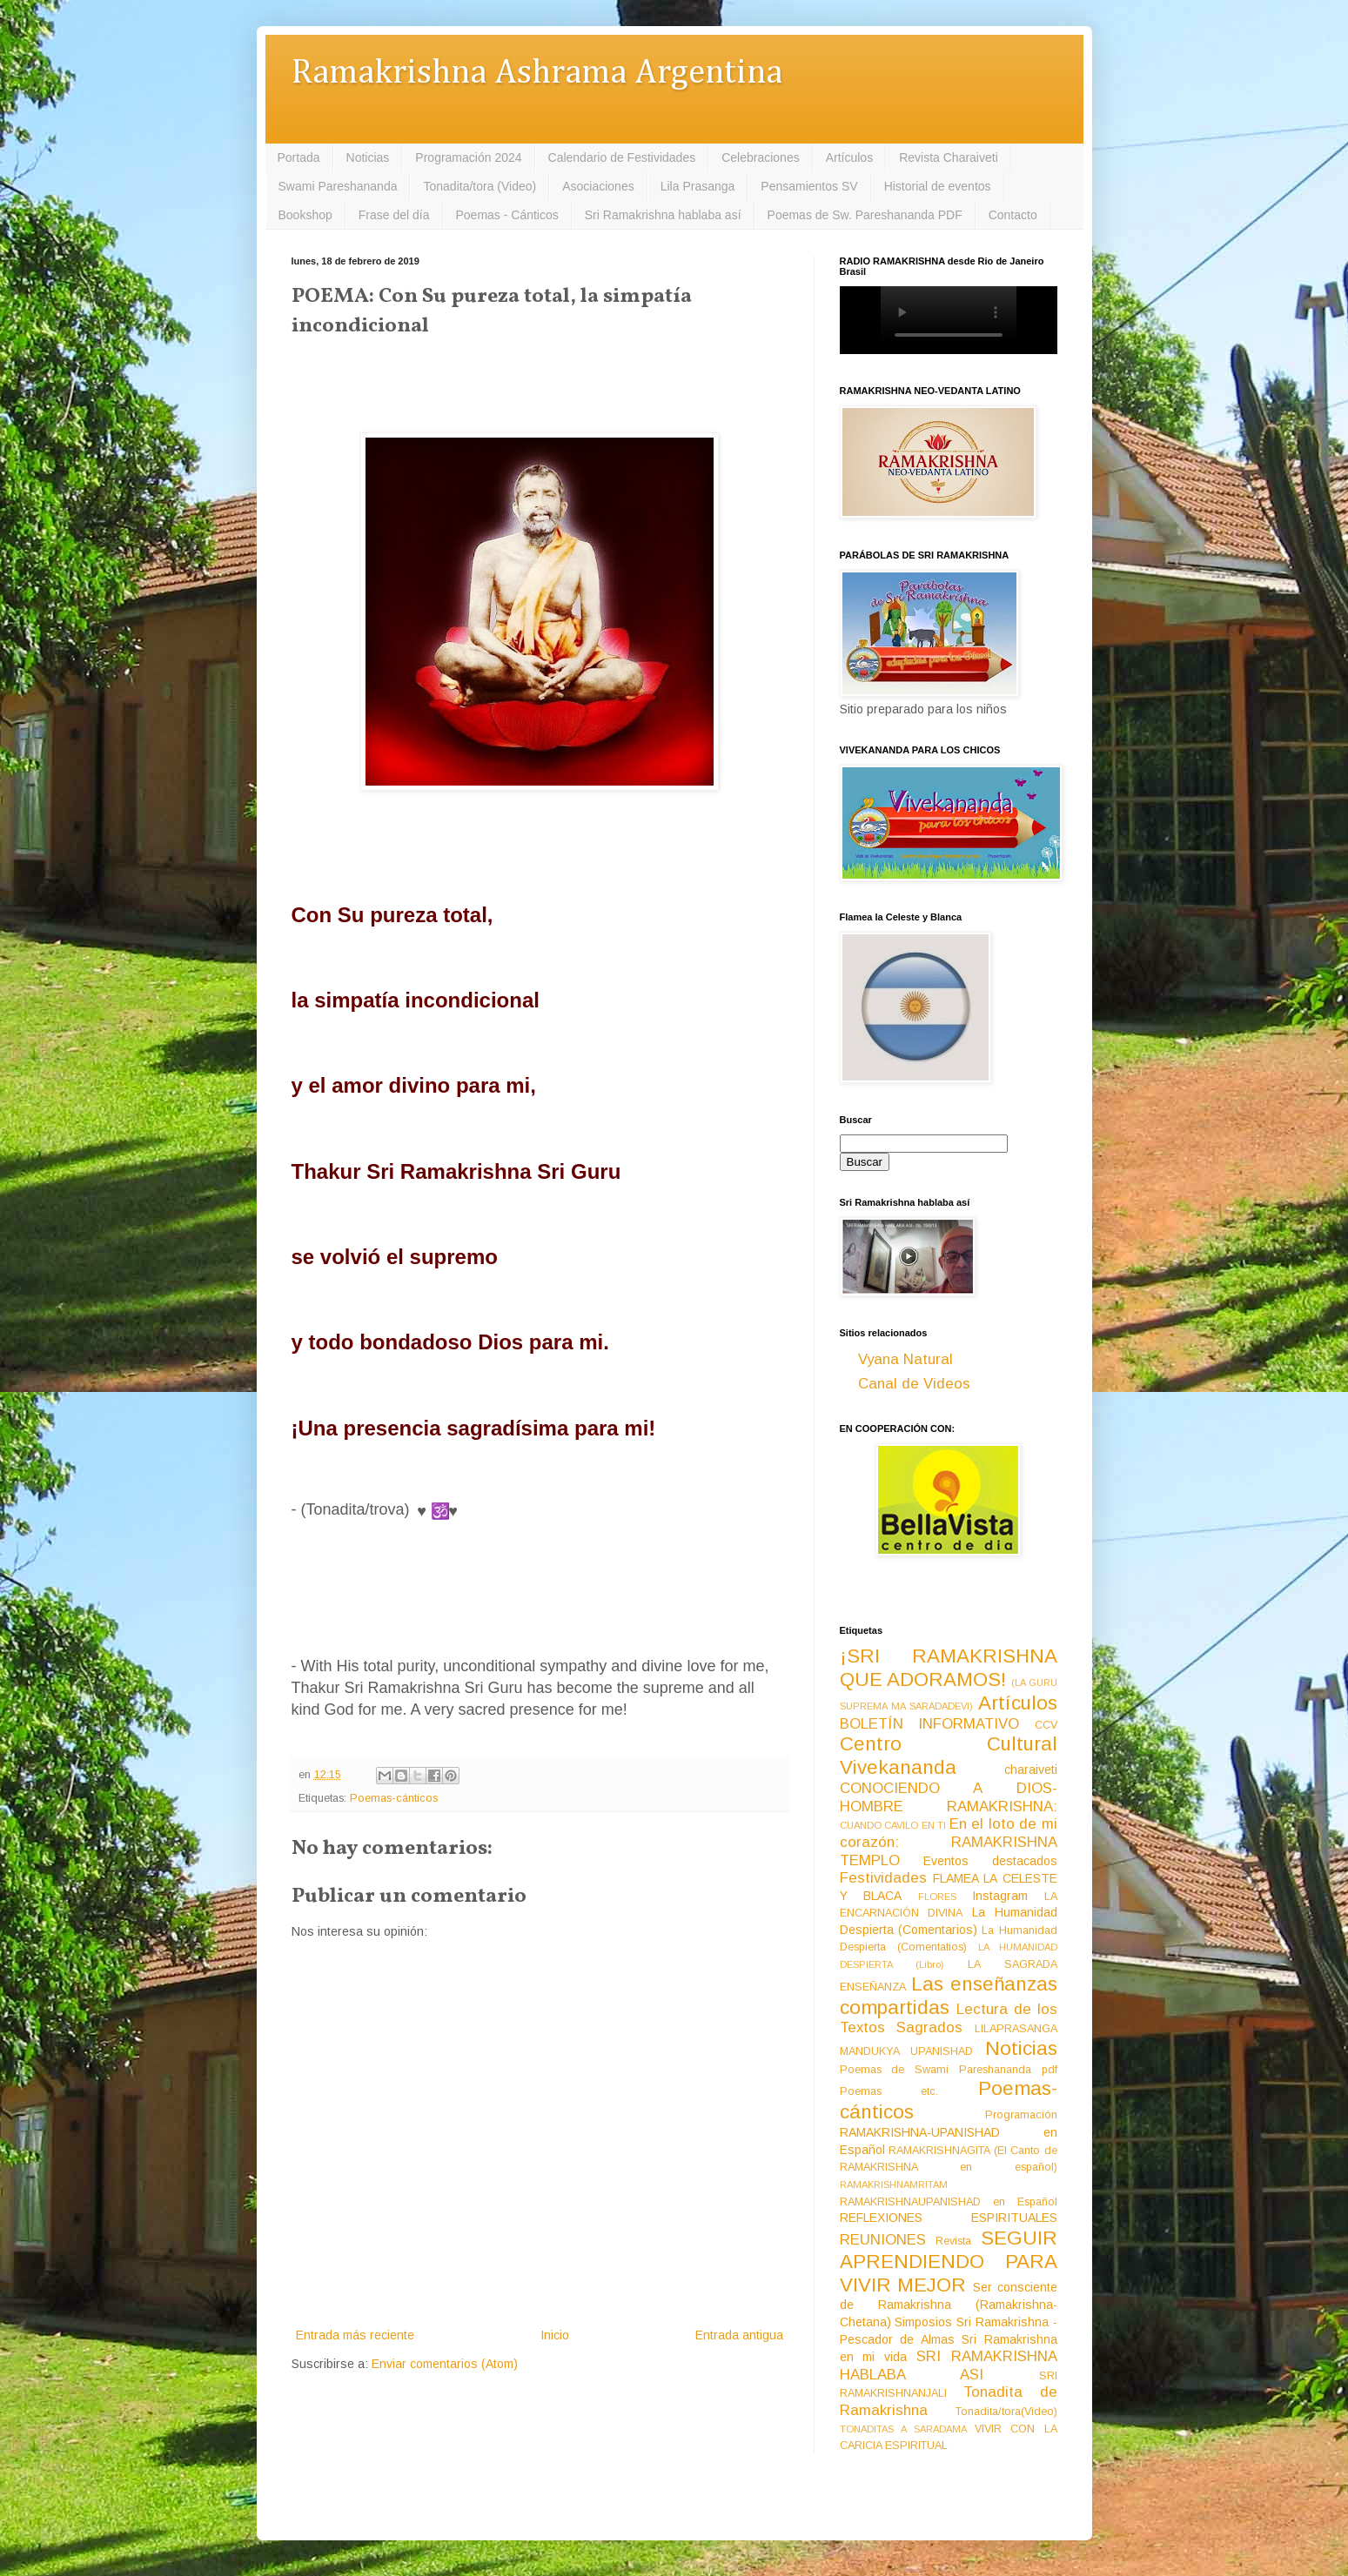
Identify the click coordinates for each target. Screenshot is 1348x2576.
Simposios (923, 2322)
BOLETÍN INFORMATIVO (930, 1724)
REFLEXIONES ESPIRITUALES (948, 2218)
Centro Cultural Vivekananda (948, 1755)
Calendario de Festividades (622, 157)
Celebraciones (760, 157)
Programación (1021, 2115)
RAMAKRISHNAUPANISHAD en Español (948, 2202)
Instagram (1000, 1896)
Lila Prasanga (698, 186)
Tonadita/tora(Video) (1006, 2411)
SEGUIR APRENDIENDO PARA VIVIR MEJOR (948, 2261)
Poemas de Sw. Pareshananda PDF (865, 215)
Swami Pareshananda (338, 186)
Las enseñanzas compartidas (948, 1995)
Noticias (368, 157)
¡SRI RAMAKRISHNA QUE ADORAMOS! (948, 1667)
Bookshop (305, 215)
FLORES (937, 1896)
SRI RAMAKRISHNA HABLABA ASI (948, 2365)
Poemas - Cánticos (507, 215)
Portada (299, 157)
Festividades (883, 1878)
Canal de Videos (914, 1383)
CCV (1046, 1725)
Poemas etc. (889, 2091)
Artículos (849, 157)
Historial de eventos (937, 186)
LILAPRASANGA (1016, 2029)
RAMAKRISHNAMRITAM (894, 2184)
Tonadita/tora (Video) (479, 186)
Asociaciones (598, 186)
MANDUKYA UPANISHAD (907, 2051)
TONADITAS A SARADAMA (903, 2429)
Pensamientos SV (809, 186)
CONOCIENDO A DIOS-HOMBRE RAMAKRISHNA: (948, 1797)
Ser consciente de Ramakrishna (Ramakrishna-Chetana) (948, 2304)
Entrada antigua (739, 2335)
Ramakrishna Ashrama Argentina (537, 73)
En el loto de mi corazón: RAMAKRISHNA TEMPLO (948, 1842)
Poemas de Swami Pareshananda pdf (948, 2070)
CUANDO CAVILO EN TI (893, 1825)
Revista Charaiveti (948, 157)
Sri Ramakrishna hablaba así (663, 215)
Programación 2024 (468, 157)
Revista (953, 2241)
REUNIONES (883, 2239)
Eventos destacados (990, 1861)
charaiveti (1030, 1769)
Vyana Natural (905, 1359)
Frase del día (394, 215)
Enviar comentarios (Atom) (445, 2364)
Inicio (554, 2335)
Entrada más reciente (355, 2335)
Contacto (1013, 215)
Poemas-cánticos (394, 1798)
